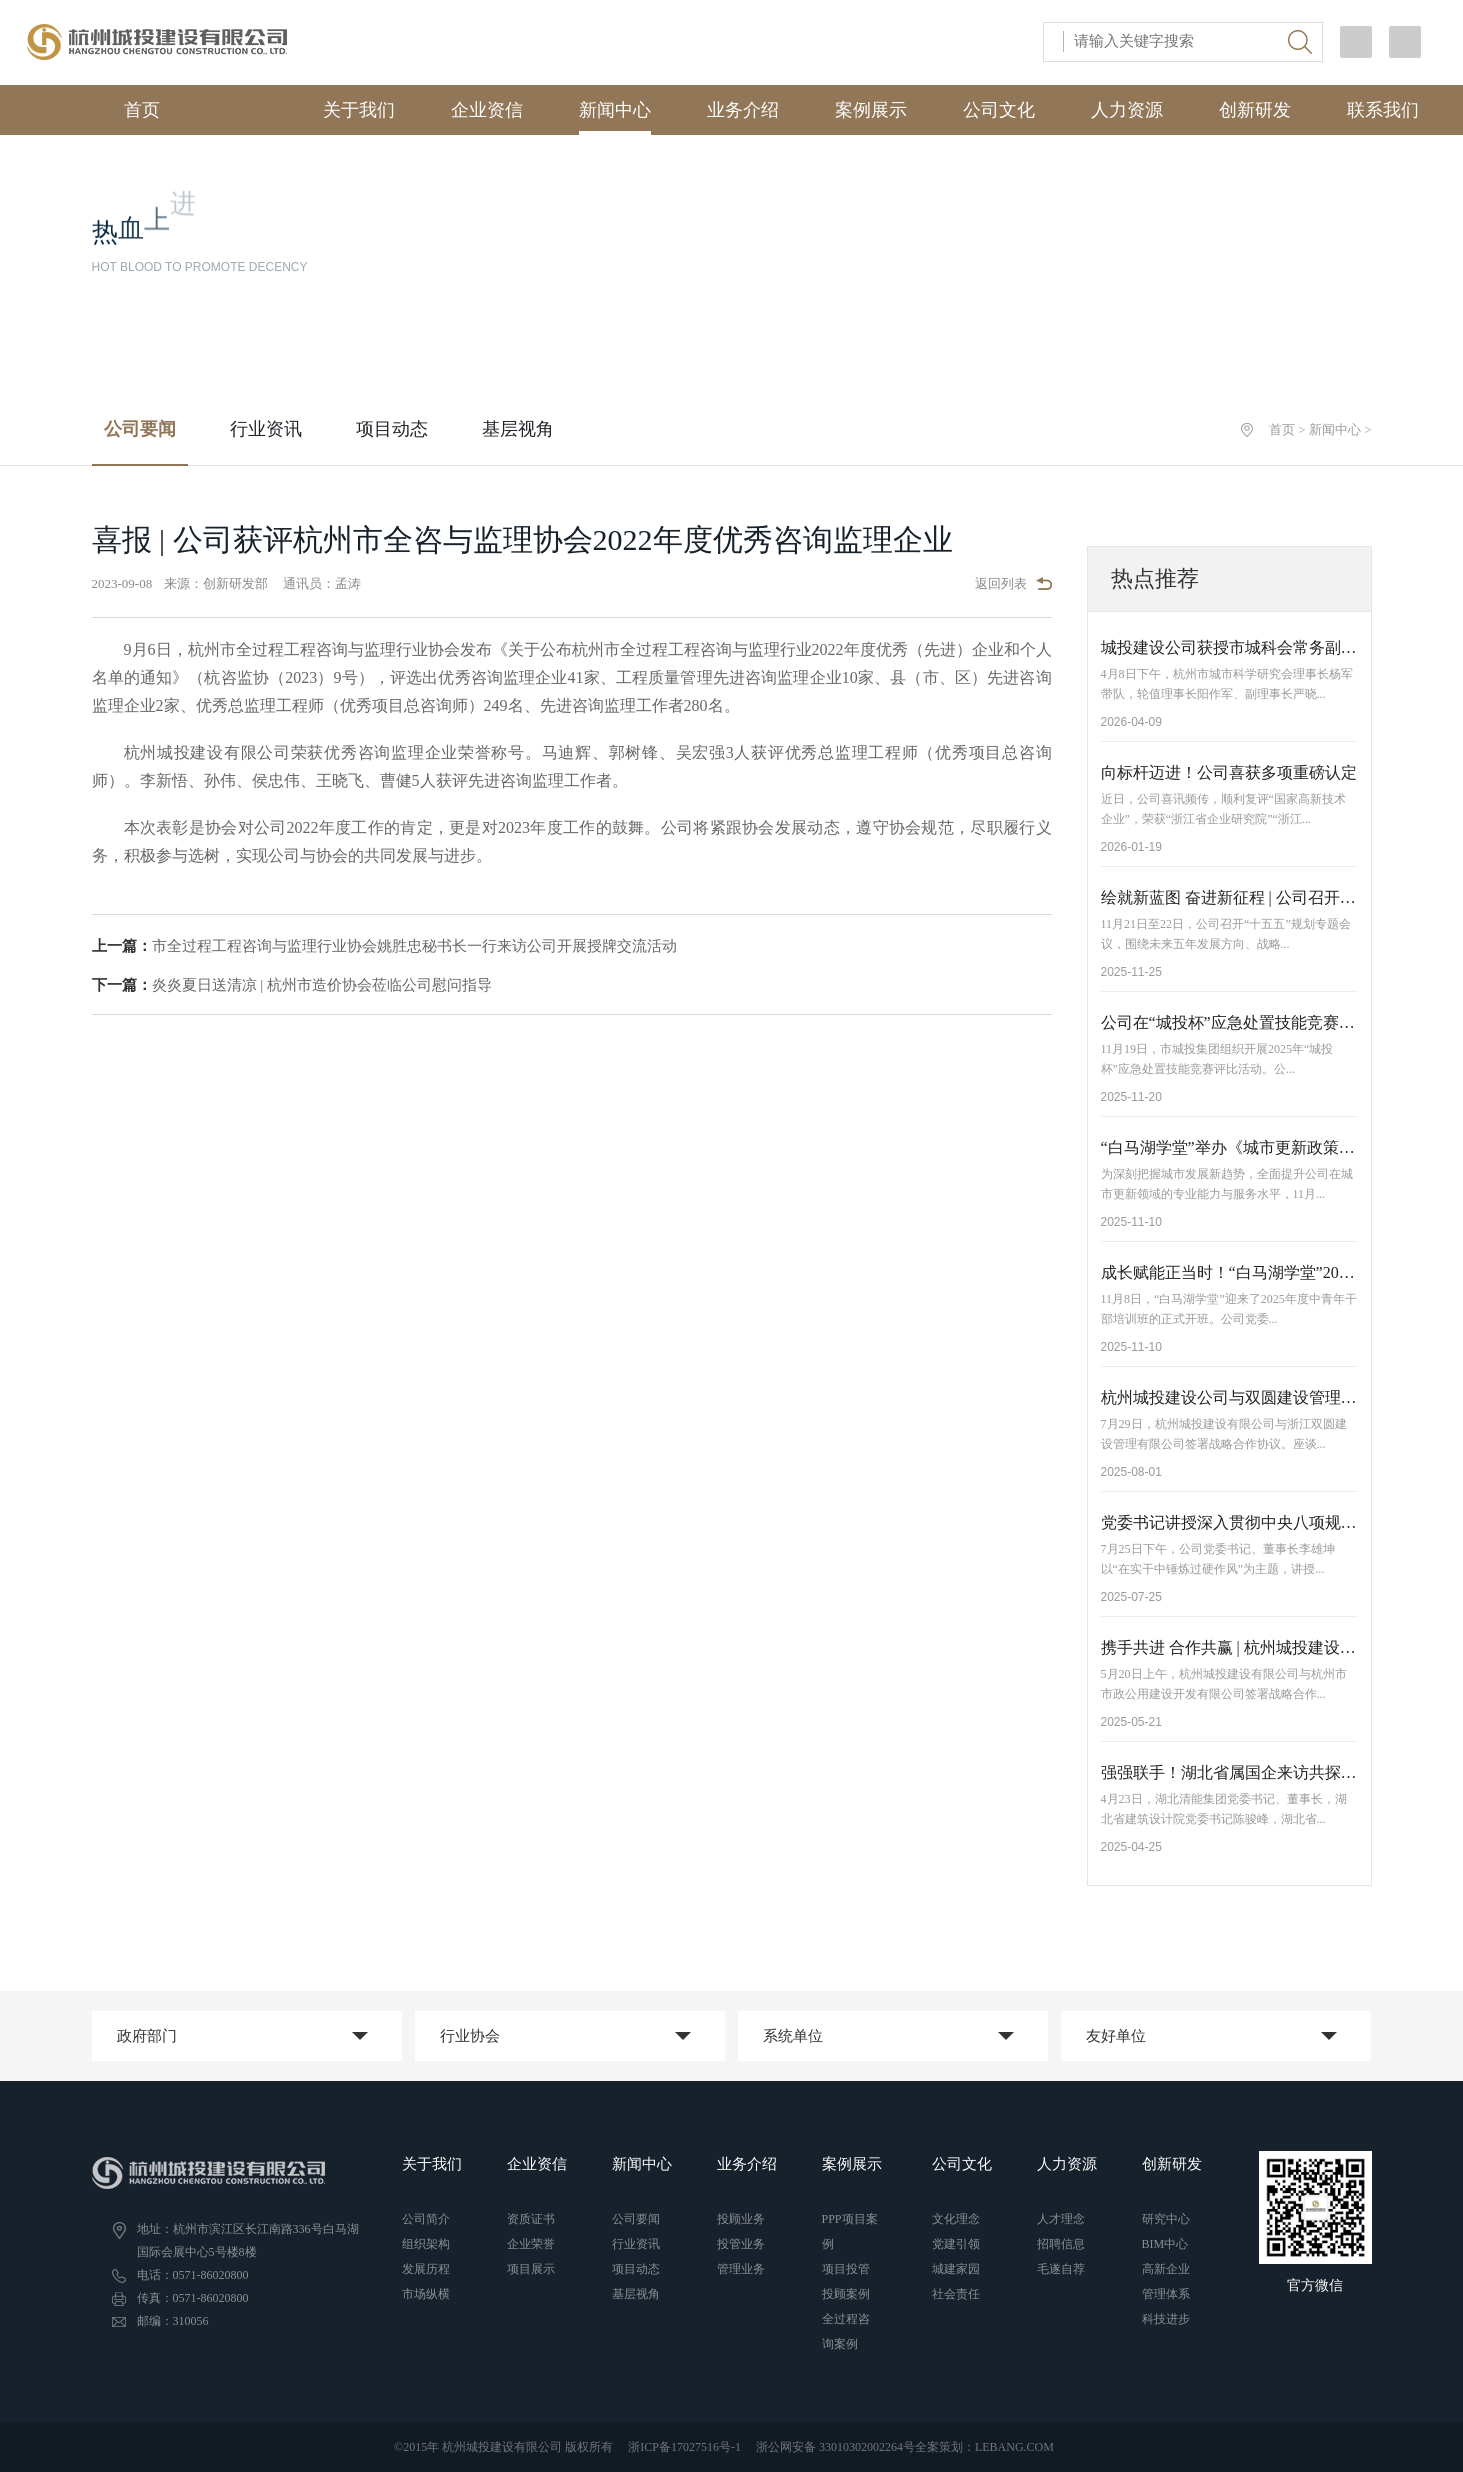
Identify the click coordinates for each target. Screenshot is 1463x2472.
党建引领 (956, 2244)
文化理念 (956, 2219)
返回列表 (1013, 583)
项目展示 (531, 2269)
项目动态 (392, 429)
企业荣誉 (531, 2244)
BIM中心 (1165, 2244)
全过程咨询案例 (846, 2331)
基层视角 (518, 429)
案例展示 (871, 110)
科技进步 (1166, 2319)
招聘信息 (1061, 2244)
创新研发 (1255, 110)
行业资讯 (266, 429)
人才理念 (1061, 2219)
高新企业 (1166, 2269)
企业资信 (487, 110)
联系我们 (1383, 110)
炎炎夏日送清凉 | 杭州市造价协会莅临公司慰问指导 (292, 985)
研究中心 (1166, 2219)
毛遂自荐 (1061, 2269)
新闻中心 (615, 110)
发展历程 (426, 2269)
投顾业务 (741, 2219)
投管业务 (741, 2244)
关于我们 (359, 110)
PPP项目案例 (850, 2231)
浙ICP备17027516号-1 (684, 2447)
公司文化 (999, 110)
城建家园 (956, 2269)
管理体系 (1166, 2294)
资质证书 (531, 2219)
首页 (119, 108)
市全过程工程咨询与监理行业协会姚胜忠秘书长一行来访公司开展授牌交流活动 (384, 946)
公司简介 (426, 2219)
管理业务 (741, 2269)
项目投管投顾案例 (846, 2281)
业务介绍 (743, 110)
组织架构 (426, 2244)
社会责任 (956, 2294)
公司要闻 (140, 429)
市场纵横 (426, 2294)
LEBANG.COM (1014, 2447)
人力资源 (1127, 110)
